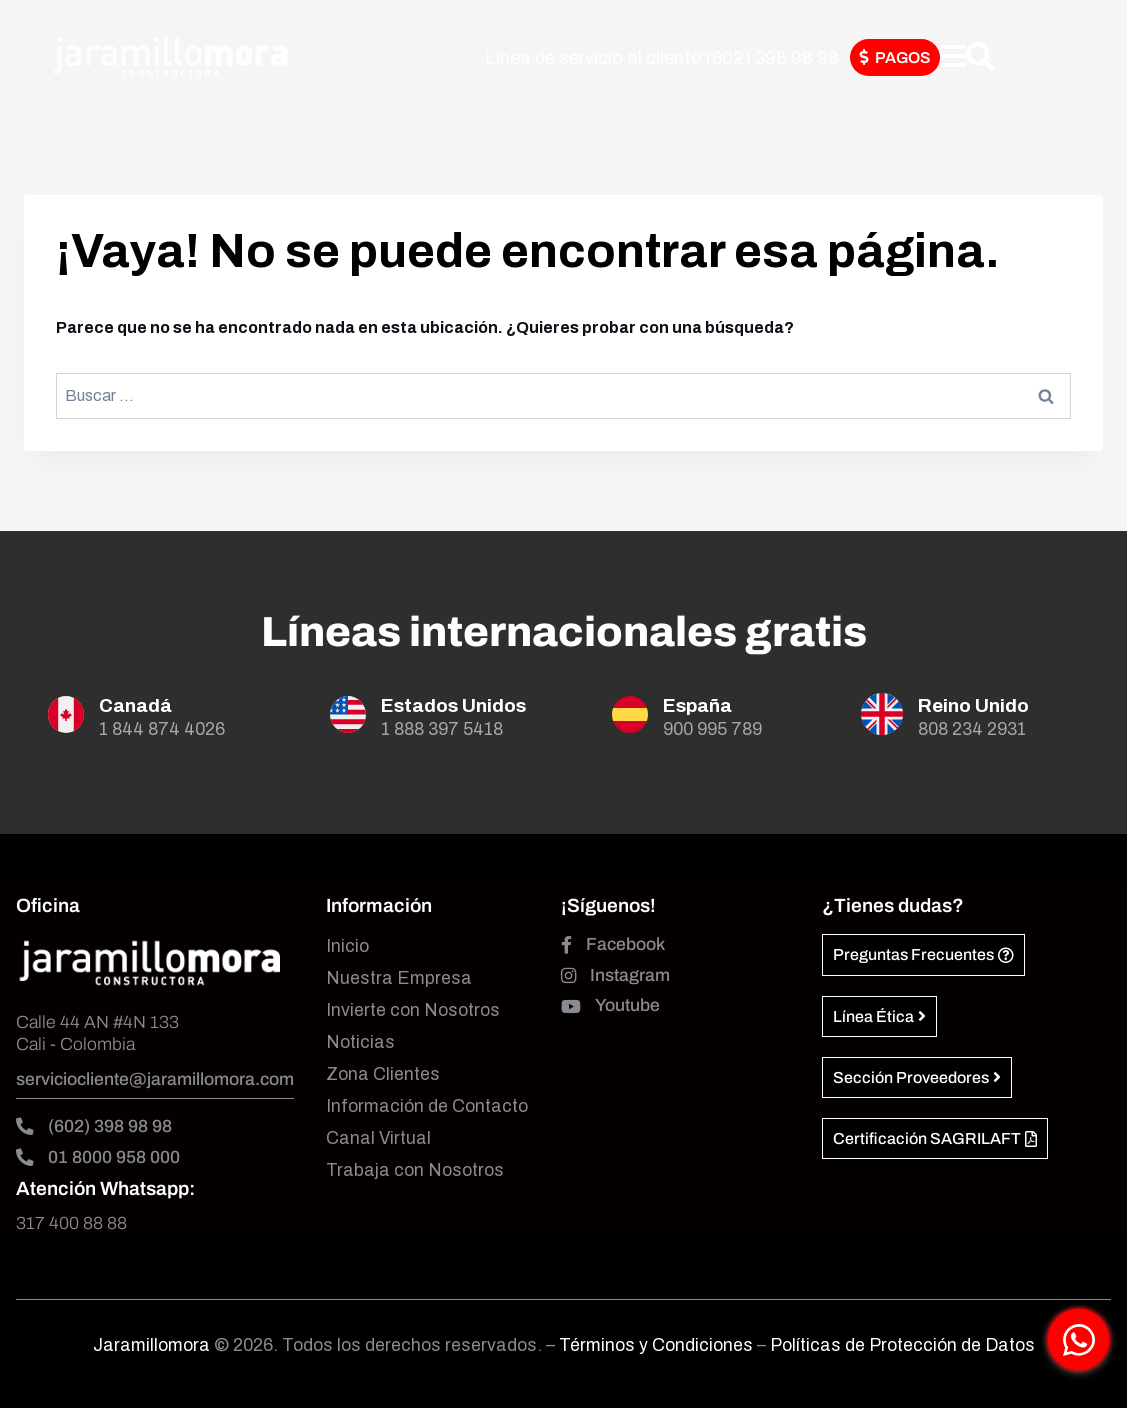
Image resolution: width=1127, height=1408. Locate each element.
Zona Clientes (383, 1074)
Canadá (135, 705)
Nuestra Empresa (399, 978)
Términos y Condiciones (658, 1345)
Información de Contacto (427, 1106)
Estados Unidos (453, 705)
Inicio (347, 946)
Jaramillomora (151, 1345)
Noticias (360, 1042)
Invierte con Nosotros (413, 1010)
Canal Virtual (378, 1138)
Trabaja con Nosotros (415, 1170)
